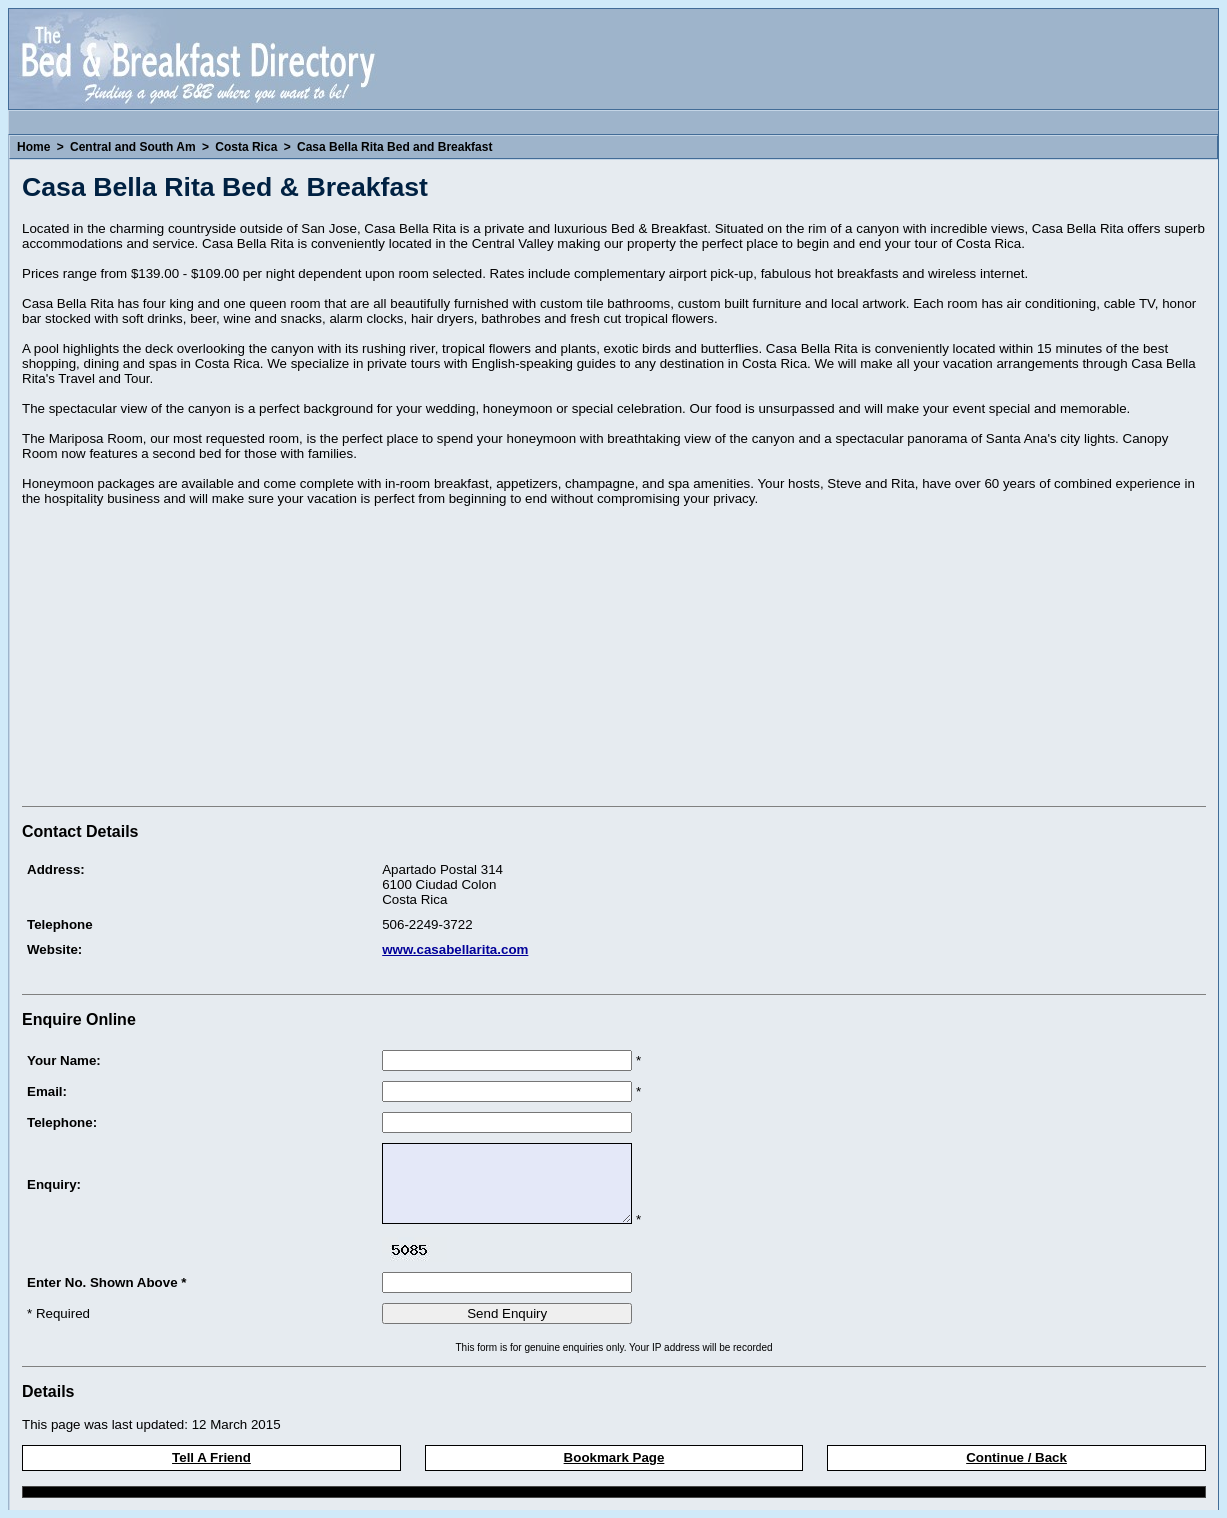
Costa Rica (246, 147)
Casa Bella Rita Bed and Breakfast (394, 147)
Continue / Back (1016, 1457)
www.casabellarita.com (455, 949)
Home (33, 147)
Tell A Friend (211, 1457)
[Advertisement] (190, 659)
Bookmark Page (614, 1457)
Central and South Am (133, 147)
